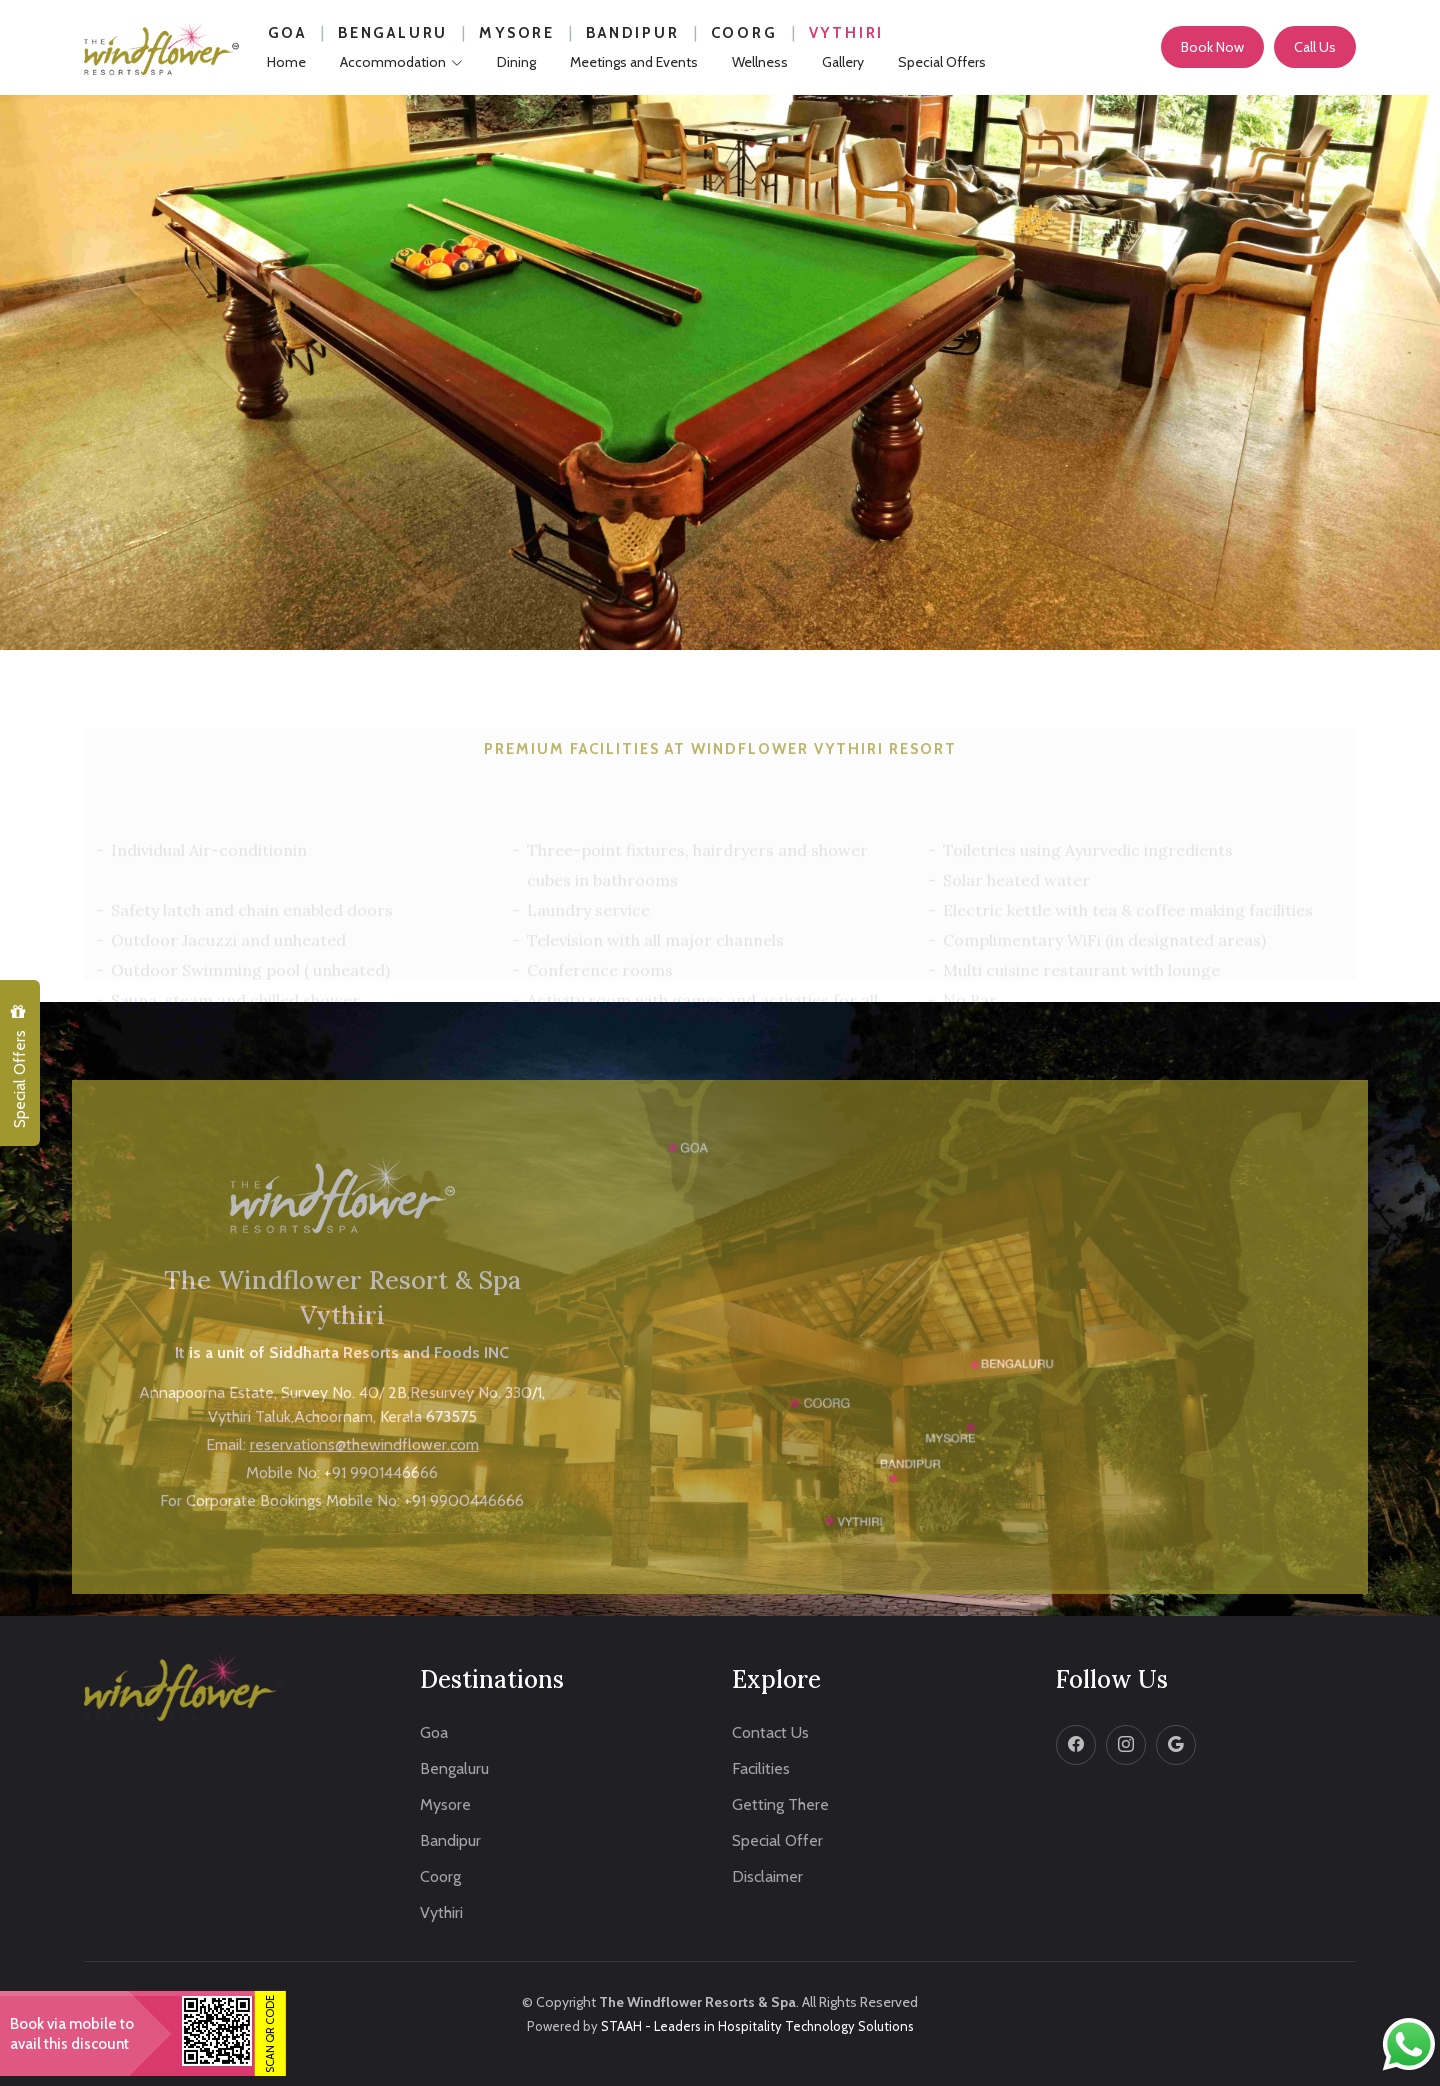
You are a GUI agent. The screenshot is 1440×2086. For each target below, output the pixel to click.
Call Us (1315, 47)
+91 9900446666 (464, 1565)
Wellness (760, 62)
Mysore (517, 33)
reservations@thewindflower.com (364, 1509)
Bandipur (632, 33)
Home (286, 62)
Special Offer (777, 1841)
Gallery (843, 62)
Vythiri (847, 33)
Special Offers (18, 1066)
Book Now (1212, 47)
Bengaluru (393, 33)
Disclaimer (767, 1877)
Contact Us (770, 1733)
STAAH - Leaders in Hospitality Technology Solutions (757, 2026)
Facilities (761, 1769)
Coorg (744, 33)
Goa (287, 33)
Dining (516, 62)
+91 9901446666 (381, 1537)
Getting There (780, 1805)
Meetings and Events (634, 62)
